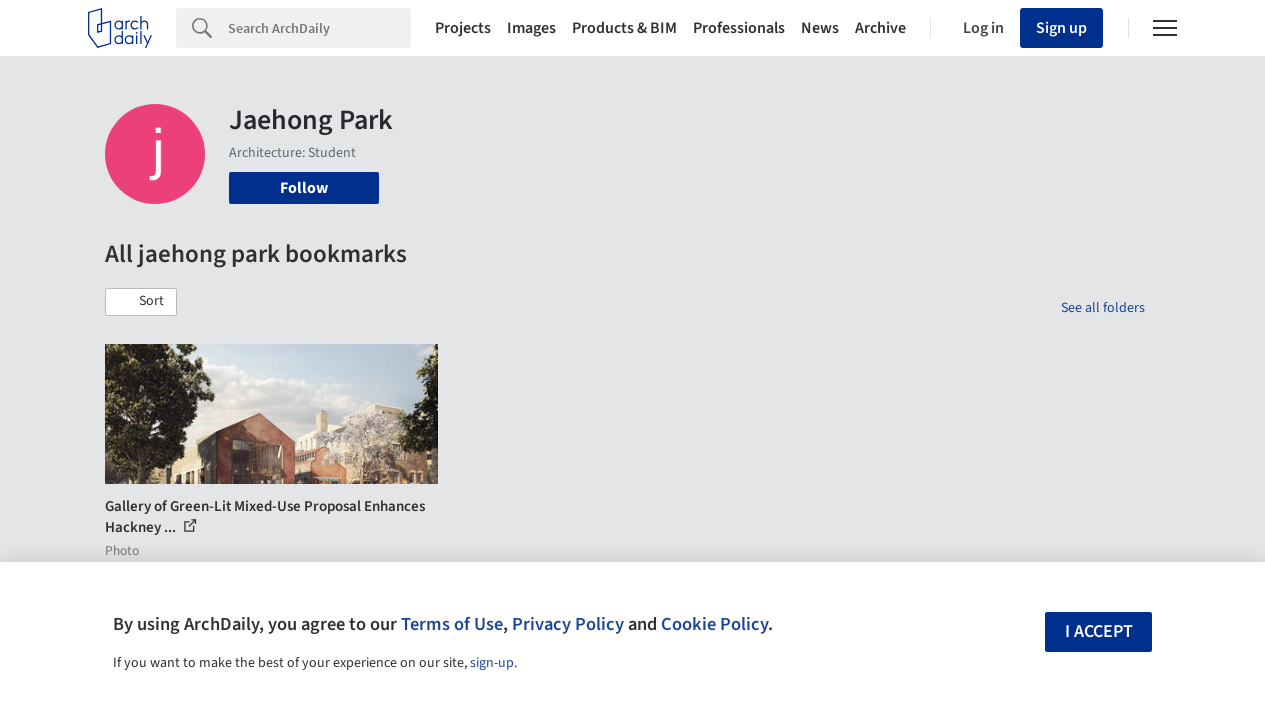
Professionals (739, 28)
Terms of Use (452, 624)
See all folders (1103, 308)
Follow (304, 188)
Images (531, 28)
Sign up (1061, 28)
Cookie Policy (714, 624)
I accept (1099, 631)
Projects (463, 28)
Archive (880, 28)
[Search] (319, 28)
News (820, 28)
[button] (141, 302)
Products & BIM (624, 28)
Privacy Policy (568, 624)
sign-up (492, 663)
